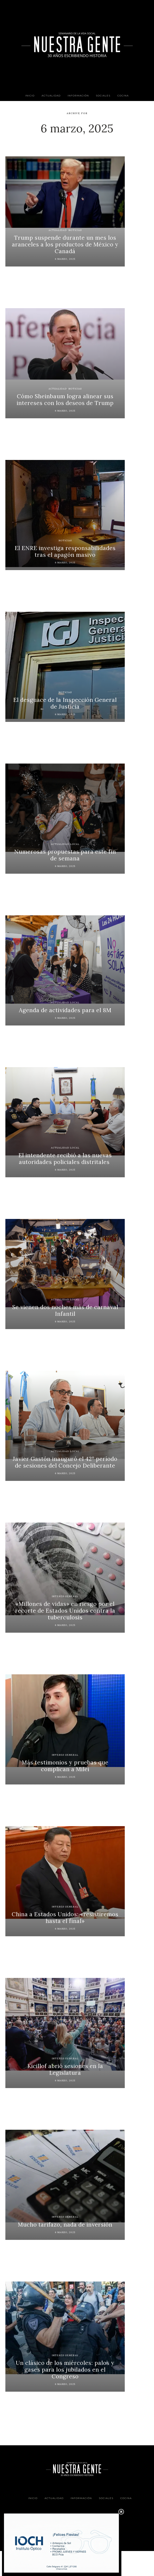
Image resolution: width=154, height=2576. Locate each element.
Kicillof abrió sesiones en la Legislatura (65, 2069)
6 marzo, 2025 (65, 258)
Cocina (123, 95)
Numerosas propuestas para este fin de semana (65, 855)
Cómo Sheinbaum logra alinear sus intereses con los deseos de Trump (65, 400)
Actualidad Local (65, 844)
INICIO (30, 95)
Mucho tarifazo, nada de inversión (65, 2224)
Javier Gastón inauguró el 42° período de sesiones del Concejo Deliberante (65, 1462)
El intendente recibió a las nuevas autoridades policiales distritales (65, 1159)
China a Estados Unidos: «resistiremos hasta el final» (65, 1918)
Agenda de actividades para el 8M (65, 1010)
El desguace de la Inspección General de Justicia (65, 703)
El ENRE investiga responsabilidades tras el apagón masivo (65, 551)
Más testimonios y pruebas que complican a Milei (65, 1766)
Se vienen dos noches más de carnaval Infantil (65, 1310)
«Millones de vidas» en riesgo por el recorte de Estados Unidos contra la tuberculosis (65, 1610)
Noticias (75, 230)
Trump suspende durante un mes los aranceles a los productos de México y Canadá (65, 244)
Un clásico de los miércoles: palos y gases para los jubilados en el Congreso (65, 2369)
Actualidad (51, 95)
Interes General (65, 1596)
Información (78, 95)
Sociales (103, 95)
